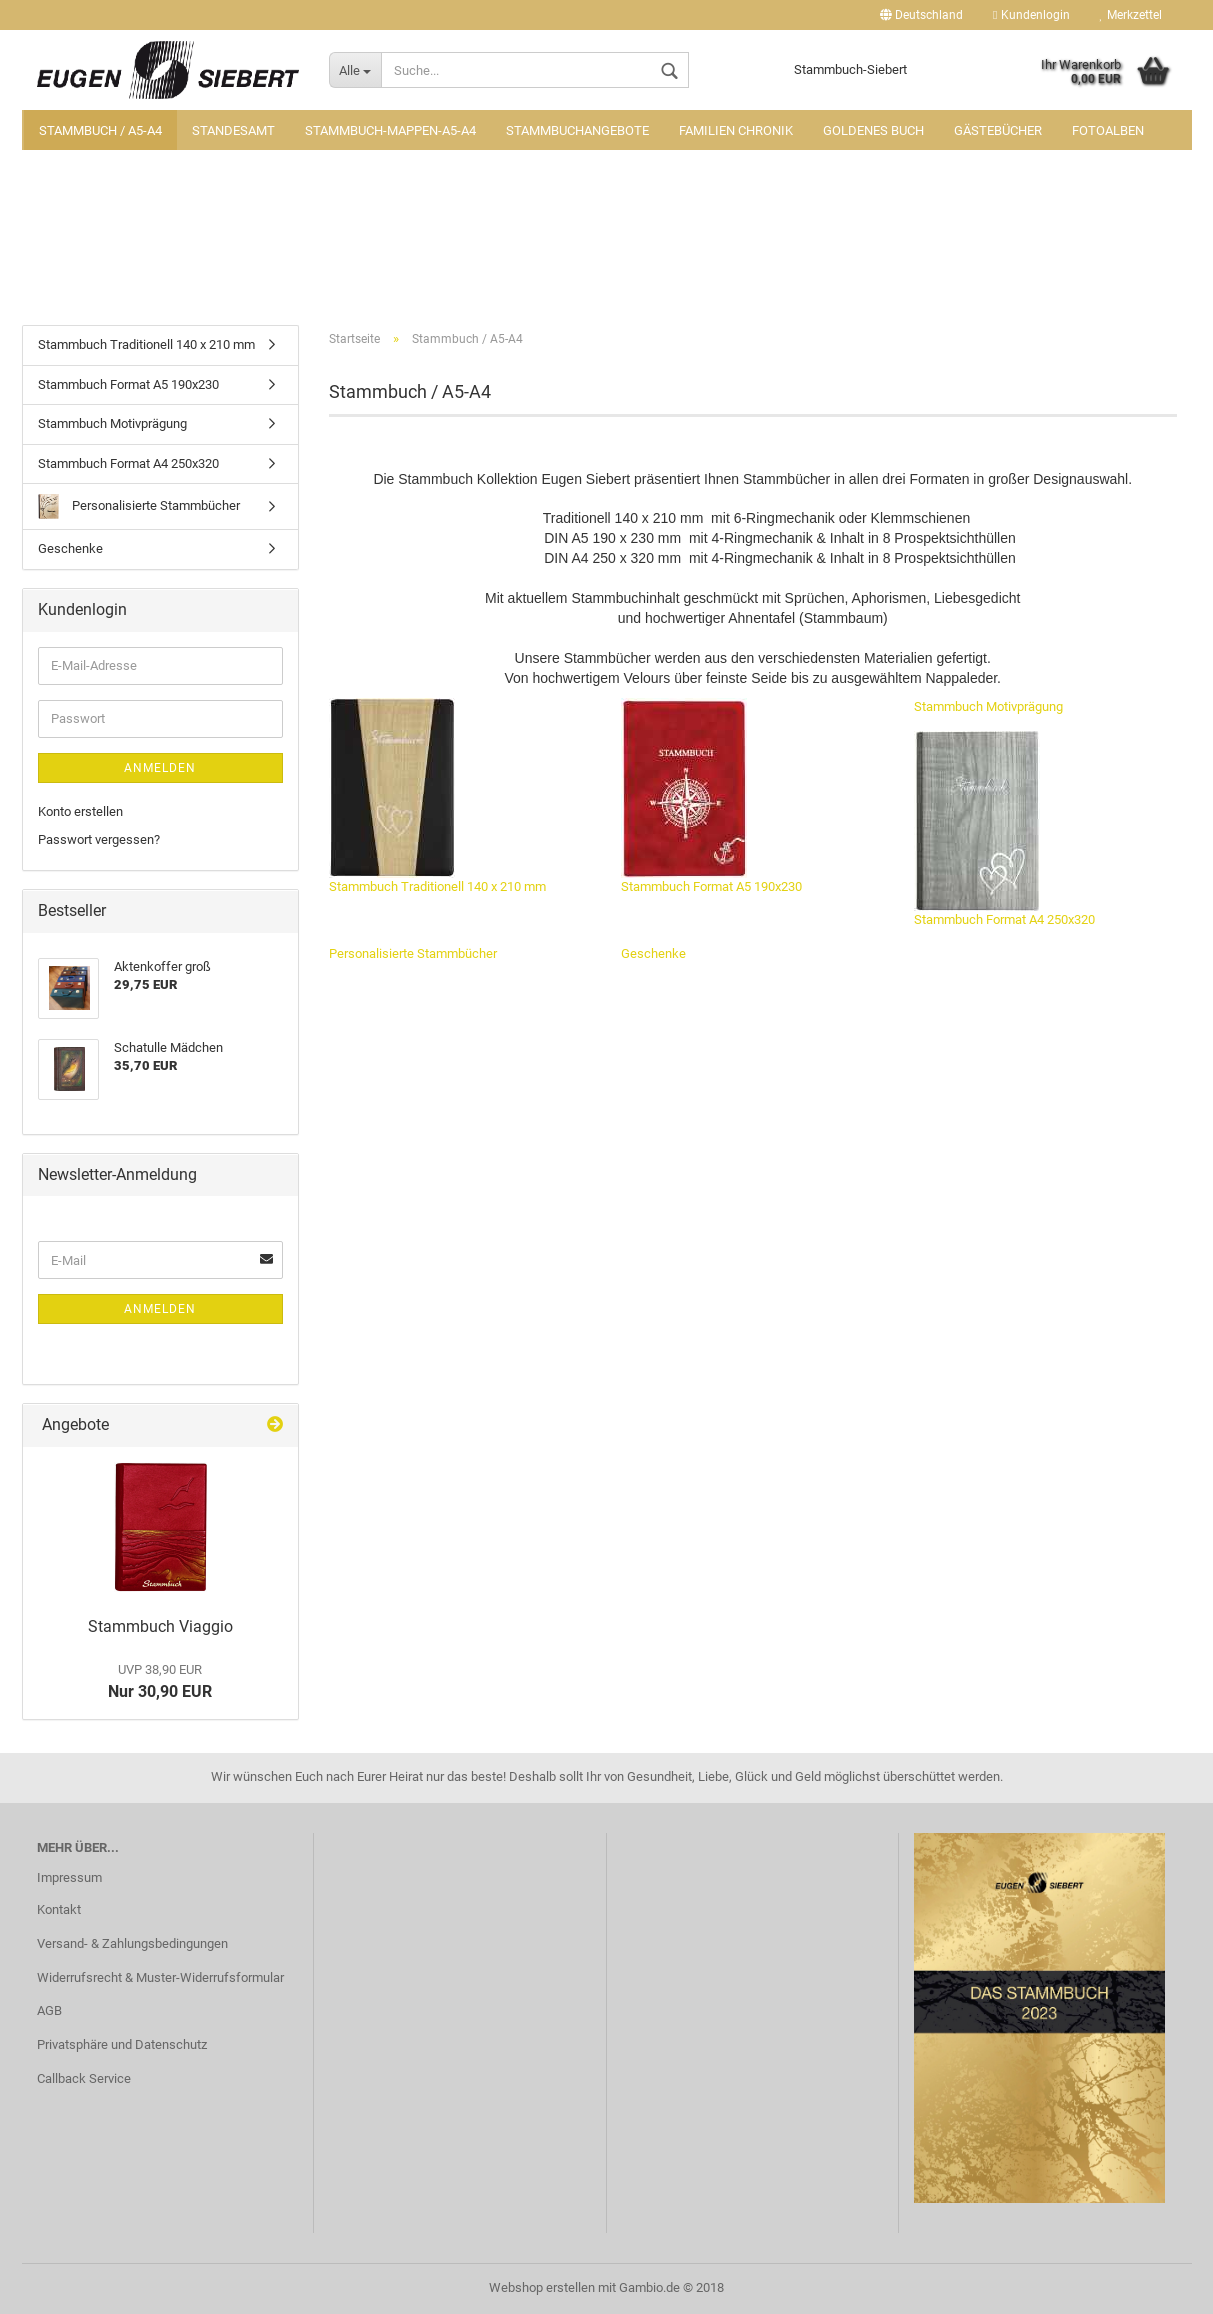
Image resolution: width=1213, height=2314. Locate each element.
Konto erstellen (80, 811)
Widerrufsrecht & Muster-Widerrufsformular (160, 1977)
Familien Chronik (736, 130)
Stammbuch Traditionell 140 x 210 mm (437, 796)
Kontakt (59, 1909)
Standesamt (233, 130)
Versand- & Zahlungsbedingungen (132, 1943)
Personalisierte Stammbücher (413, 953)
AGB (49, 2010)
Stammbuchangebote (577, 130)
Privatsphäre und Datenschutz (122, 2044)
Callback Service (84, 2078)
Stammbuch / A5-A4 (100, 130)
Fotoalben (1108, 130)
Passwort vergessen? (99, 839)
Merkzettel (1131, 15)
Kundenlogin (1031, 15)
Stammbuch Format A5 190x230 (711, 796)
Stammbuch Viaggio (160, 1626)
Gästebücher (998, 130)
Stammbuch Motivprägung (988, 706)
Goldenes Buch (873, 130)
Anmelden (160, 768)
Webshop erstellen (542, 2287)
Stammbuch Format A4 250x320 (1004, 829)
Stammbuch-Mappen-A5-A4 (390, 130)
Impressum (69, 1877)
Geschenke (653, 953)
